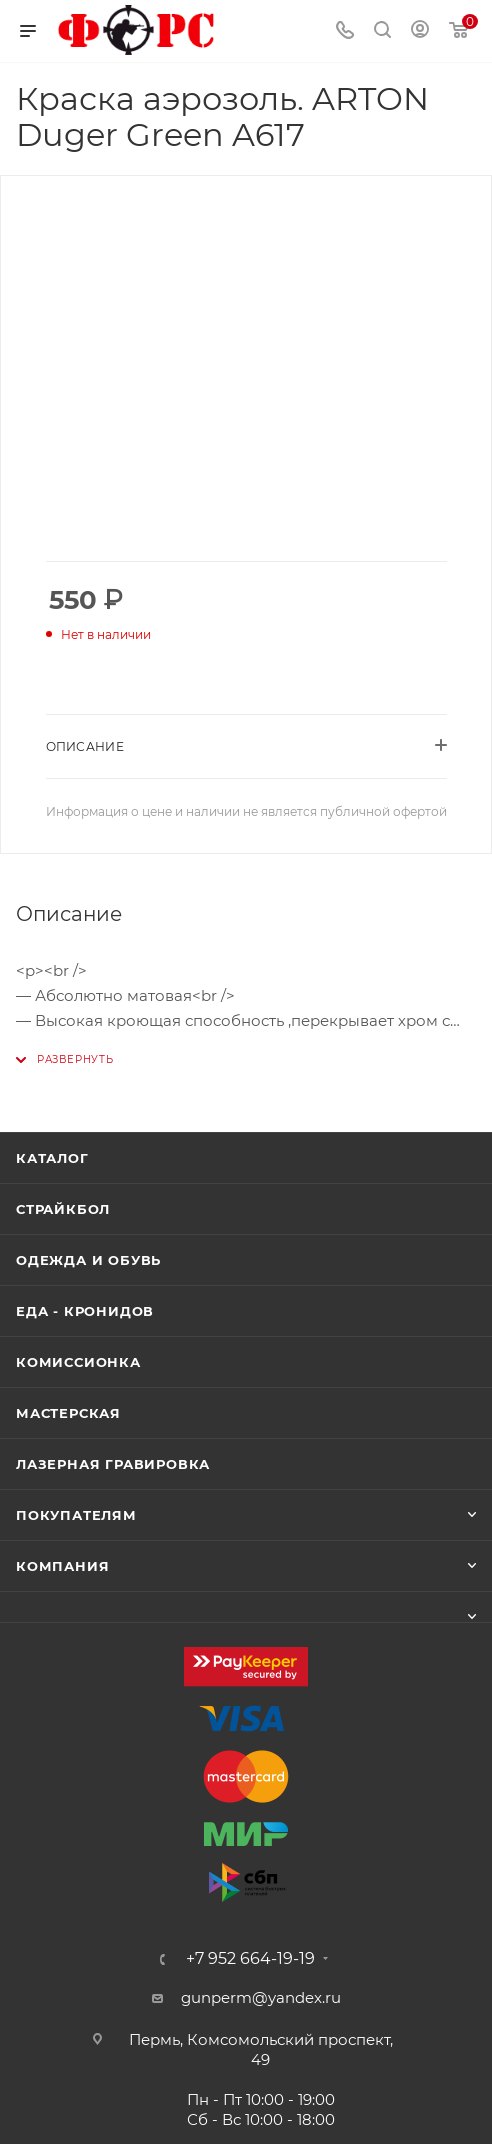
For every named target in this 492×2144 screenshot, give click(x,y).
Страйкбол (63, 1209)
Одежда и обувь (88, 1260)
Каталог (52, 1158)
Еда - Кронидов (85, 1311)
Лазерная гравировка (113, 1464)
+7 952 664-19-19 (250, 1959)
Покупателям (76, 1515)
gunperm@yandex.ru (261, 1997)
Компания (62, 1566)
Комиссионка (78, 1362)
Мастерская (68, 1413)
